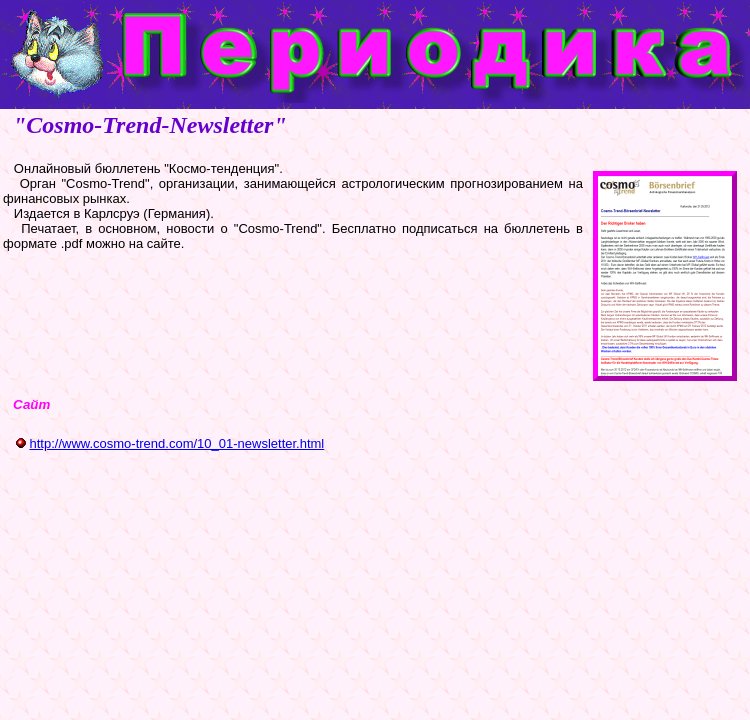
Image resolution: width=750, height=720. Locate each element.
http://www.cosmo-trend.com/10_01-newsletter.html (176, 443)
